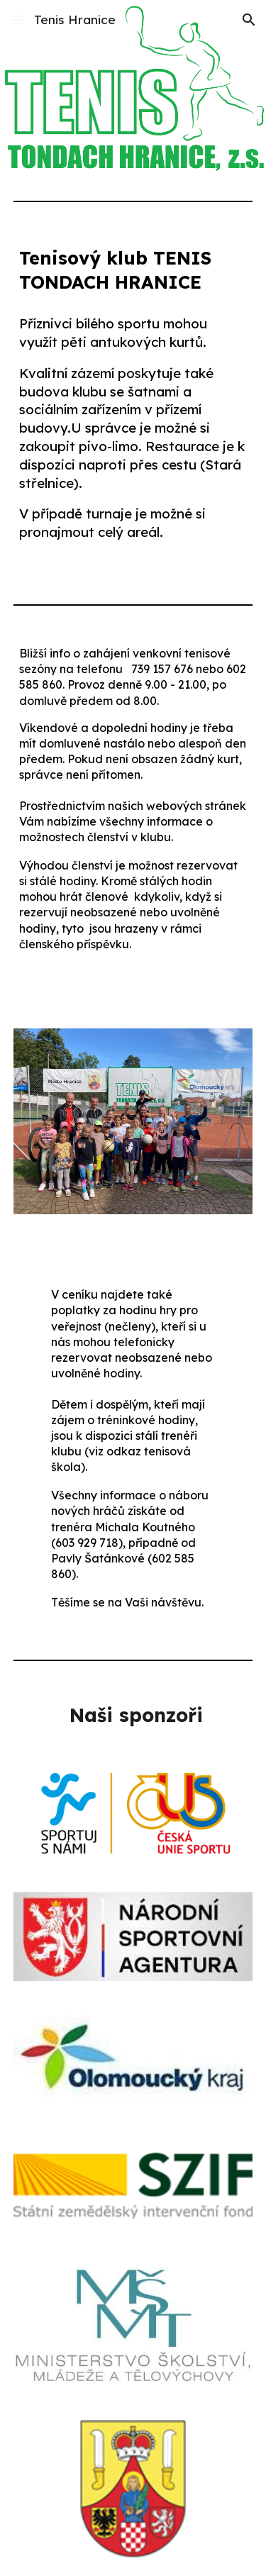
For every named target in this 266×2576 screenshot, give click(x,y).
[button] (17, 19)
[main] (133, 271)
